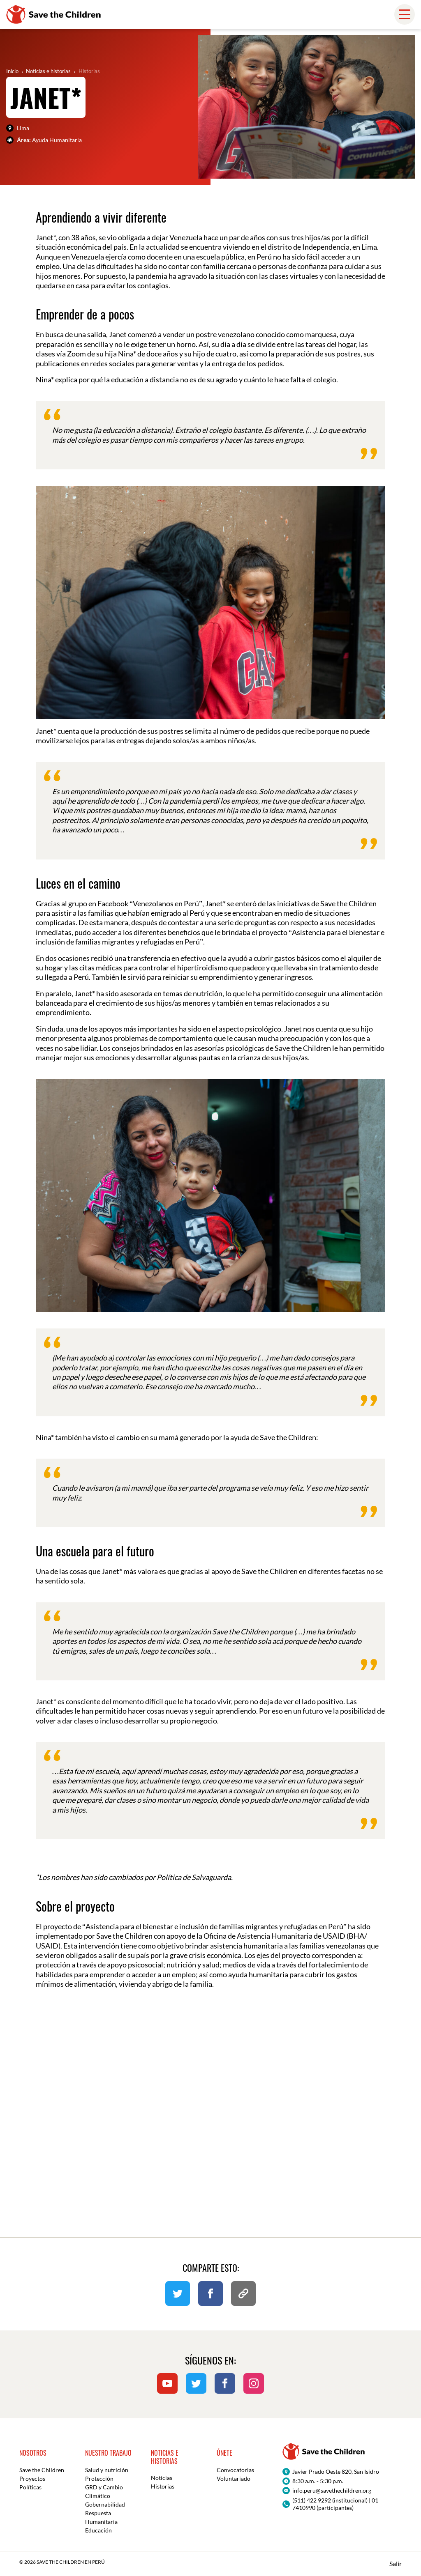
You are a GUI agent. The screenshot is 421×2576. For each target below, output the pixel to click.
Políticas (30, 2487)
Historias (89, 71)
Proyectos (32, 2478)
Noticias (161, 2477)
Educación (98, 2530)
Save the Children (41, 2469)
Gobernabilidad (105, 2504)
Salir (395, 2563)
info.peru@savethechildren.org (331, 2490)
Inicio (12, 71)
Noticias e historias (48, 71)
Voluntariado (233, 2478)
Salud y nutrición (106, 2469)
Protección (99, 2478)
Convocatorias (235, 2469)
